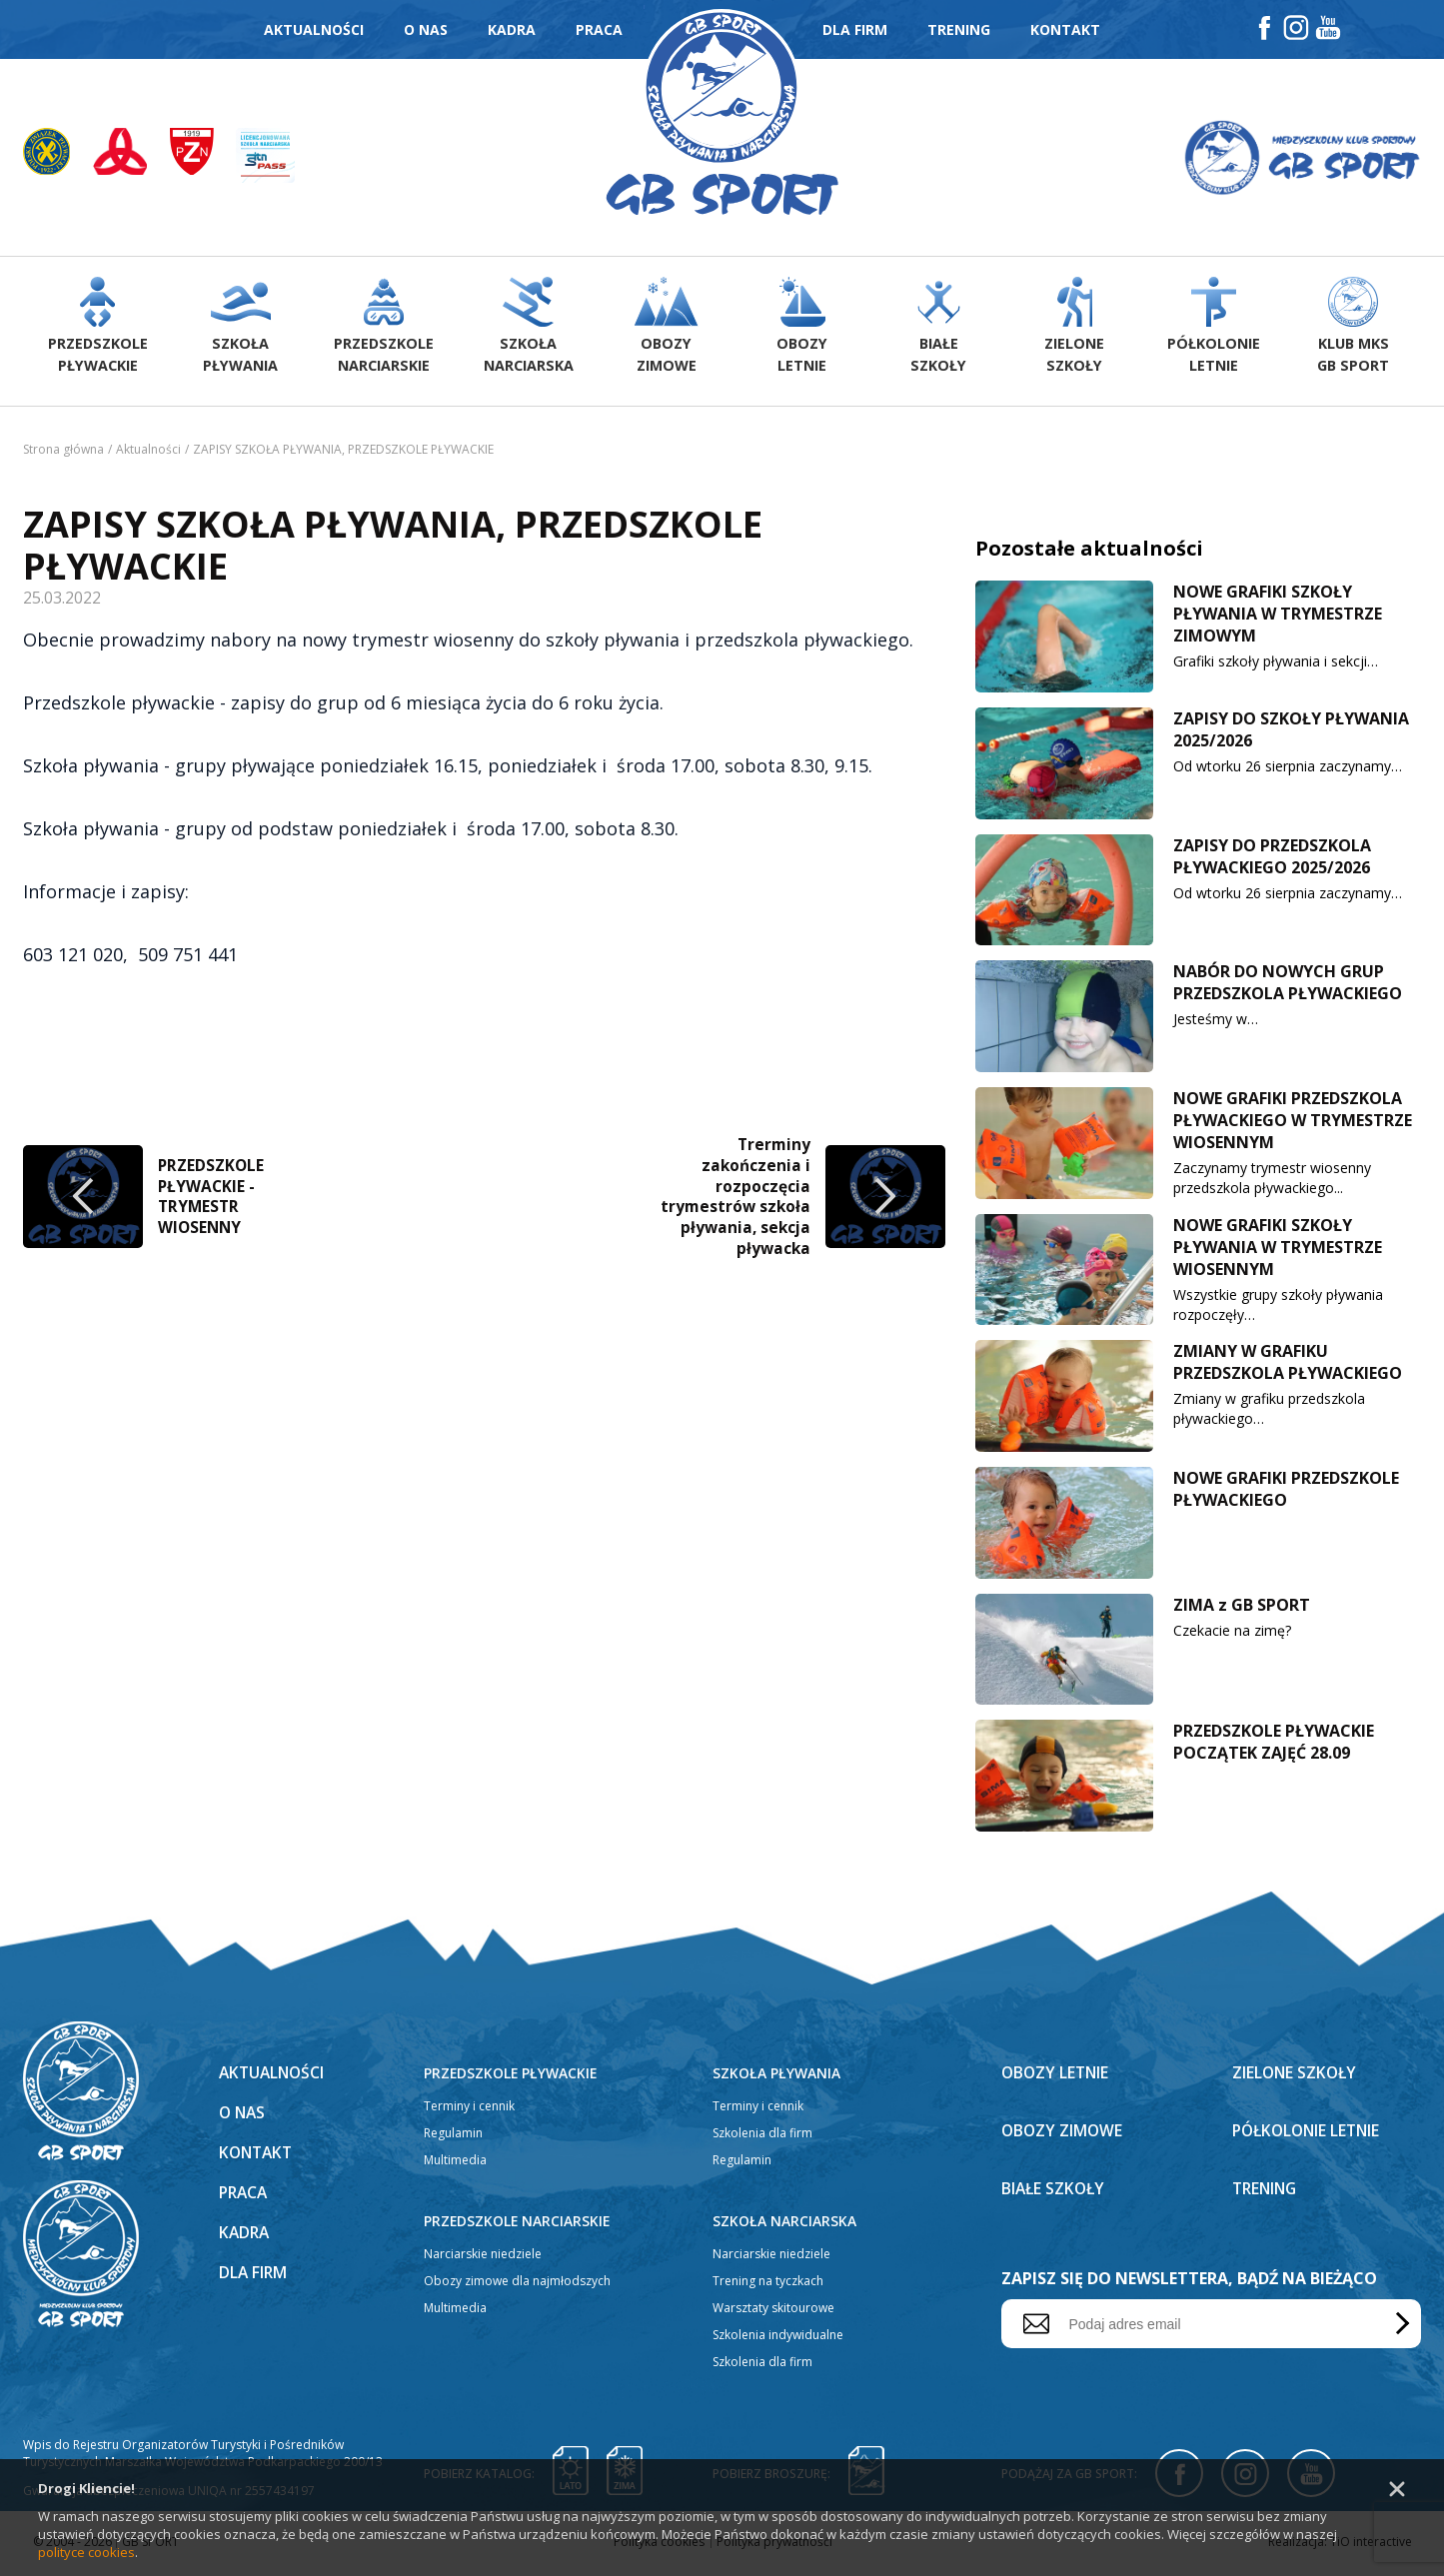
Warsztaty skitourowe (773, 2311)
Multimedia (455, 2163)
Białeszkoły (937, 330)
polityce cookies (86, 2552)
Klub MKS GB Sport (1353, 330)
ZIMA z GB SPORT (1241, 1609)
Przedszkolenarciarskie (382, 330)
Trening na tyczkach (768, 2284)
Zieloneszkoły (1075, 330)
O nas (426, 29)
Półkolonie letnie (1309, 2134)
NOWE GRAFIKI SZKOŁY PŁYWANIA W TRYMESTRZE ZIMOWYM (1277, 617)
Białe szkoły (1054, 2192)
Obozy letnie (1056, 2076)
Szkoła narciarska (784, 2224)
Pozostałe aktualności (1089, 552)
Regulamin (453, 2136)
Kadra (512, 29)
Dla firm (854, 29)
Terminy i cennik (469, 2109)
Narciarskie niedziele (483, 2257)
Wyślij (1398, 2327)
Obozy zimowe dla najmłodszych (517, 2284)
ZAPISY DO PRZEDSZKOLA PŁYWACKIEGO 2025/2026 (1272, 860)
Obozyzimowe (663, 330)
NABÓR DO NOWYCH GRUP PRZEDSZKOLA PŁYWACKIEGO (1287, 986)
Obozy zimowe (1063, 2134)
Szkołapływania (239, 330)
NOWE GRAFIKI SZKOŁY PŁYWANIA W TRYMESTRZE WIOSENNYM (1277, 1251)
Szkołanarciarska (525, 330)
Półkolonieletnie (1214, 330)
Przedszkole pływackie (512, 2076)
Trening (958, 29)
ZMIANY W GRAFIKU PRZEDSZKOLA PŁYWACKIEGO (1287, 1366)
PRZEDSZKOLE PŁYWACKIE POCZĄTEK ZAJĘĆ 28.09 (1273, 1746)
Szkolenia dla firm (762, 2136)
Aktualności (314, 29)
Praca (599, 29)
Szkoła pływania (776, 2076)
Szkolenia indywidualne (778, 2338)
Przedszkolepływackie (97, 330)
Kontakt (1065, 29)
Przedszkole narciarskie (518, 2224)
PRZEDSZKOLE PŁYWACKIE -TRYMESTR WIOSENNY (212, 1198)
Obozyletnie (800, 330)
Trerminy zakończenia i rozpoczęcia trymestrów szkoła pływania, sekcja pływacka (734, 1198)
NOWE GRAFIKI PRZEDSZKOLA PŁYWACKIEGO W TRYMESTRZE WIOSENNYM (1292, 1124)
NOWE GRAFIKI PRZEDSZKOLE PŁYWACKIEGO (1286, 1493)
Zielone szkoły (1296, 2076)
